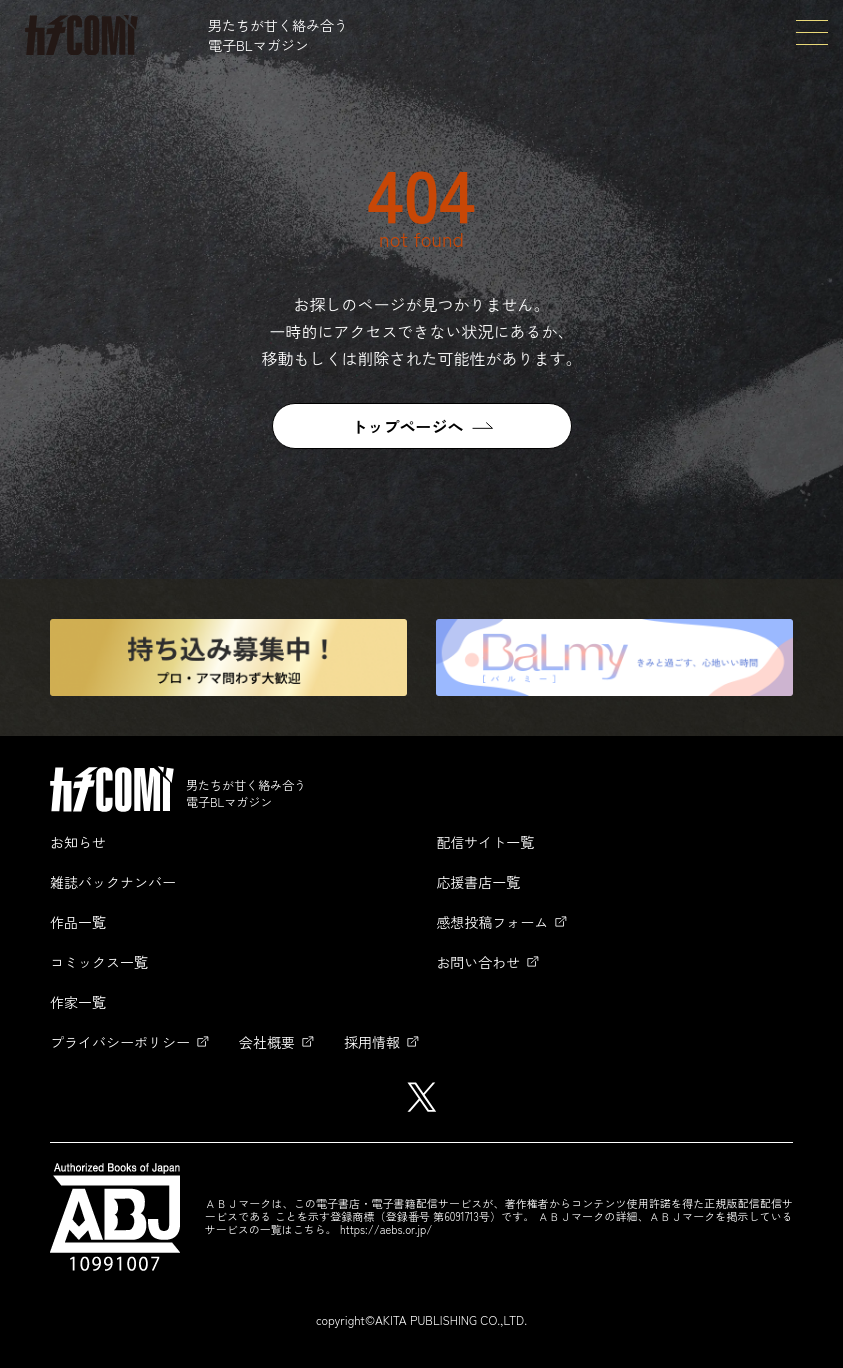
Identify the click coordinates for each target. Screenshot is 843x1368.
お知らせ (78, 842)
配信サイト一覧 (485, 842)
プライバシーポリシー (120, 1042)
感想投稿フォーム (492, 922)
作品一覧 (78, 922)
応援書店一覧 (478, 882)
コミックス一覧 (99, 962)
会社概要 (267, 1042)
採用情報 (372, 1042)
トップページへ (407, 426)
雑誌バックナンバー (113, 882)
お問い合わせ (478, 962)
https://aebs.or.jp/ (386, 1229)
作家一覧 (78, 1002)
